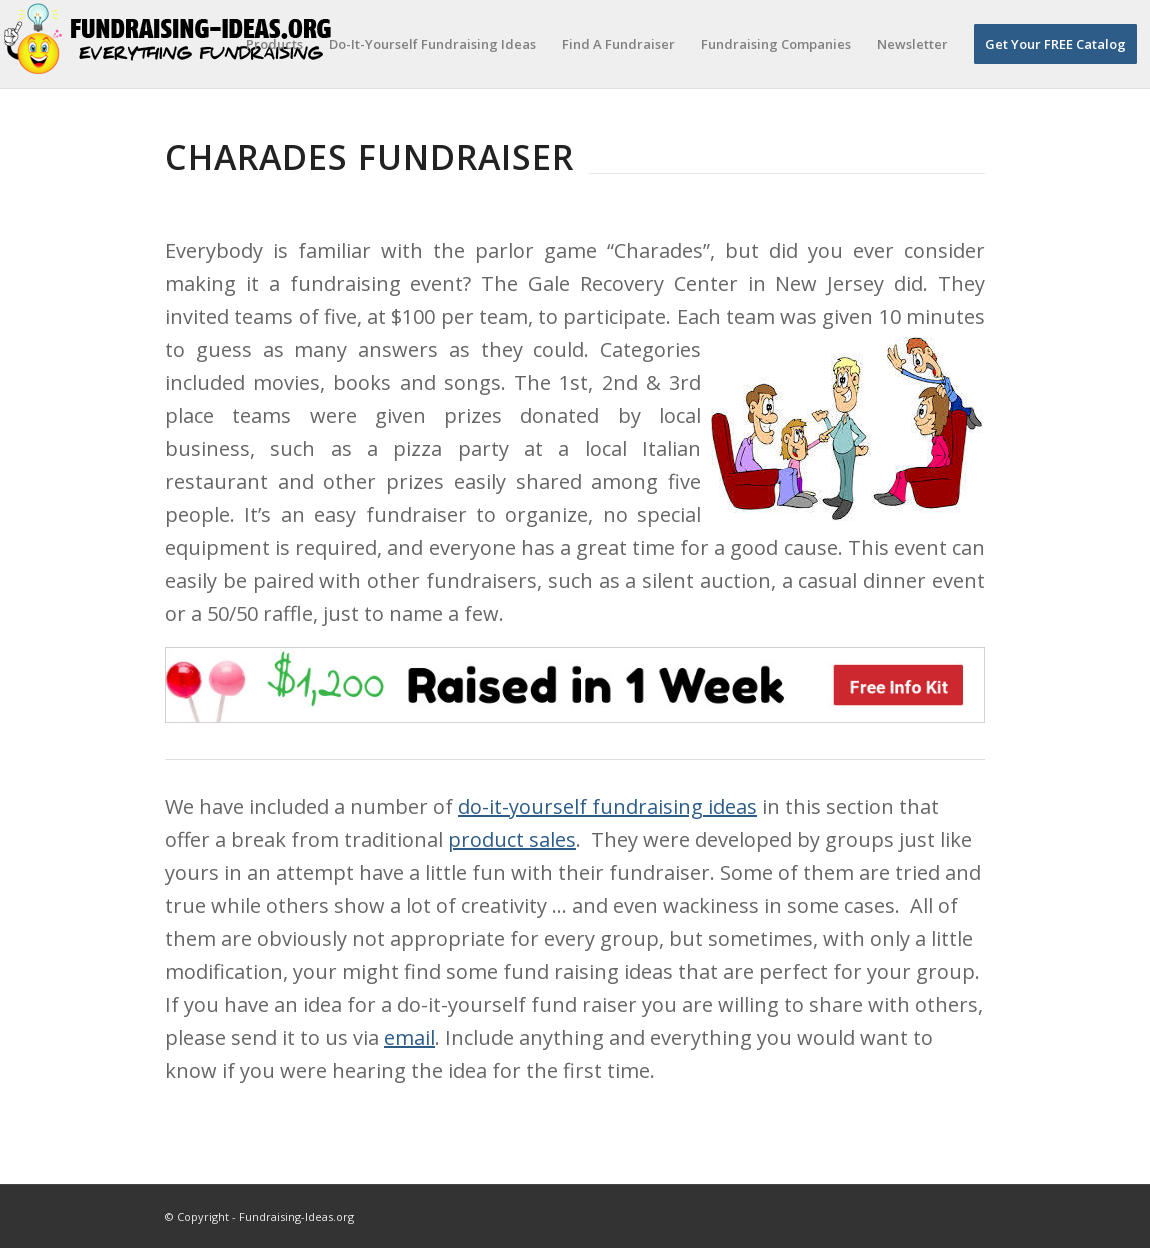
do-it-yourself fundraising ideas (607, 806)
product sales (512, 839)
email (409, 1037)
